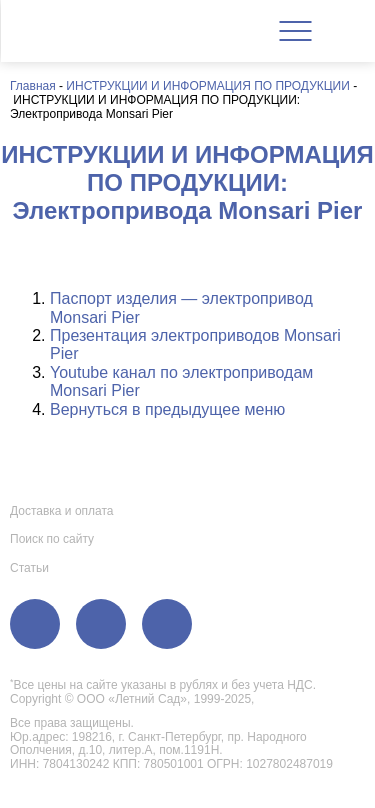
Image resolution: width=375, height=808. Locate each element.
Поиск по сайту (52, 539)
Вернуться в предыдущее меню (167, 409)
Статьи (29, 568)
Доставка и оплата (62, 511)
